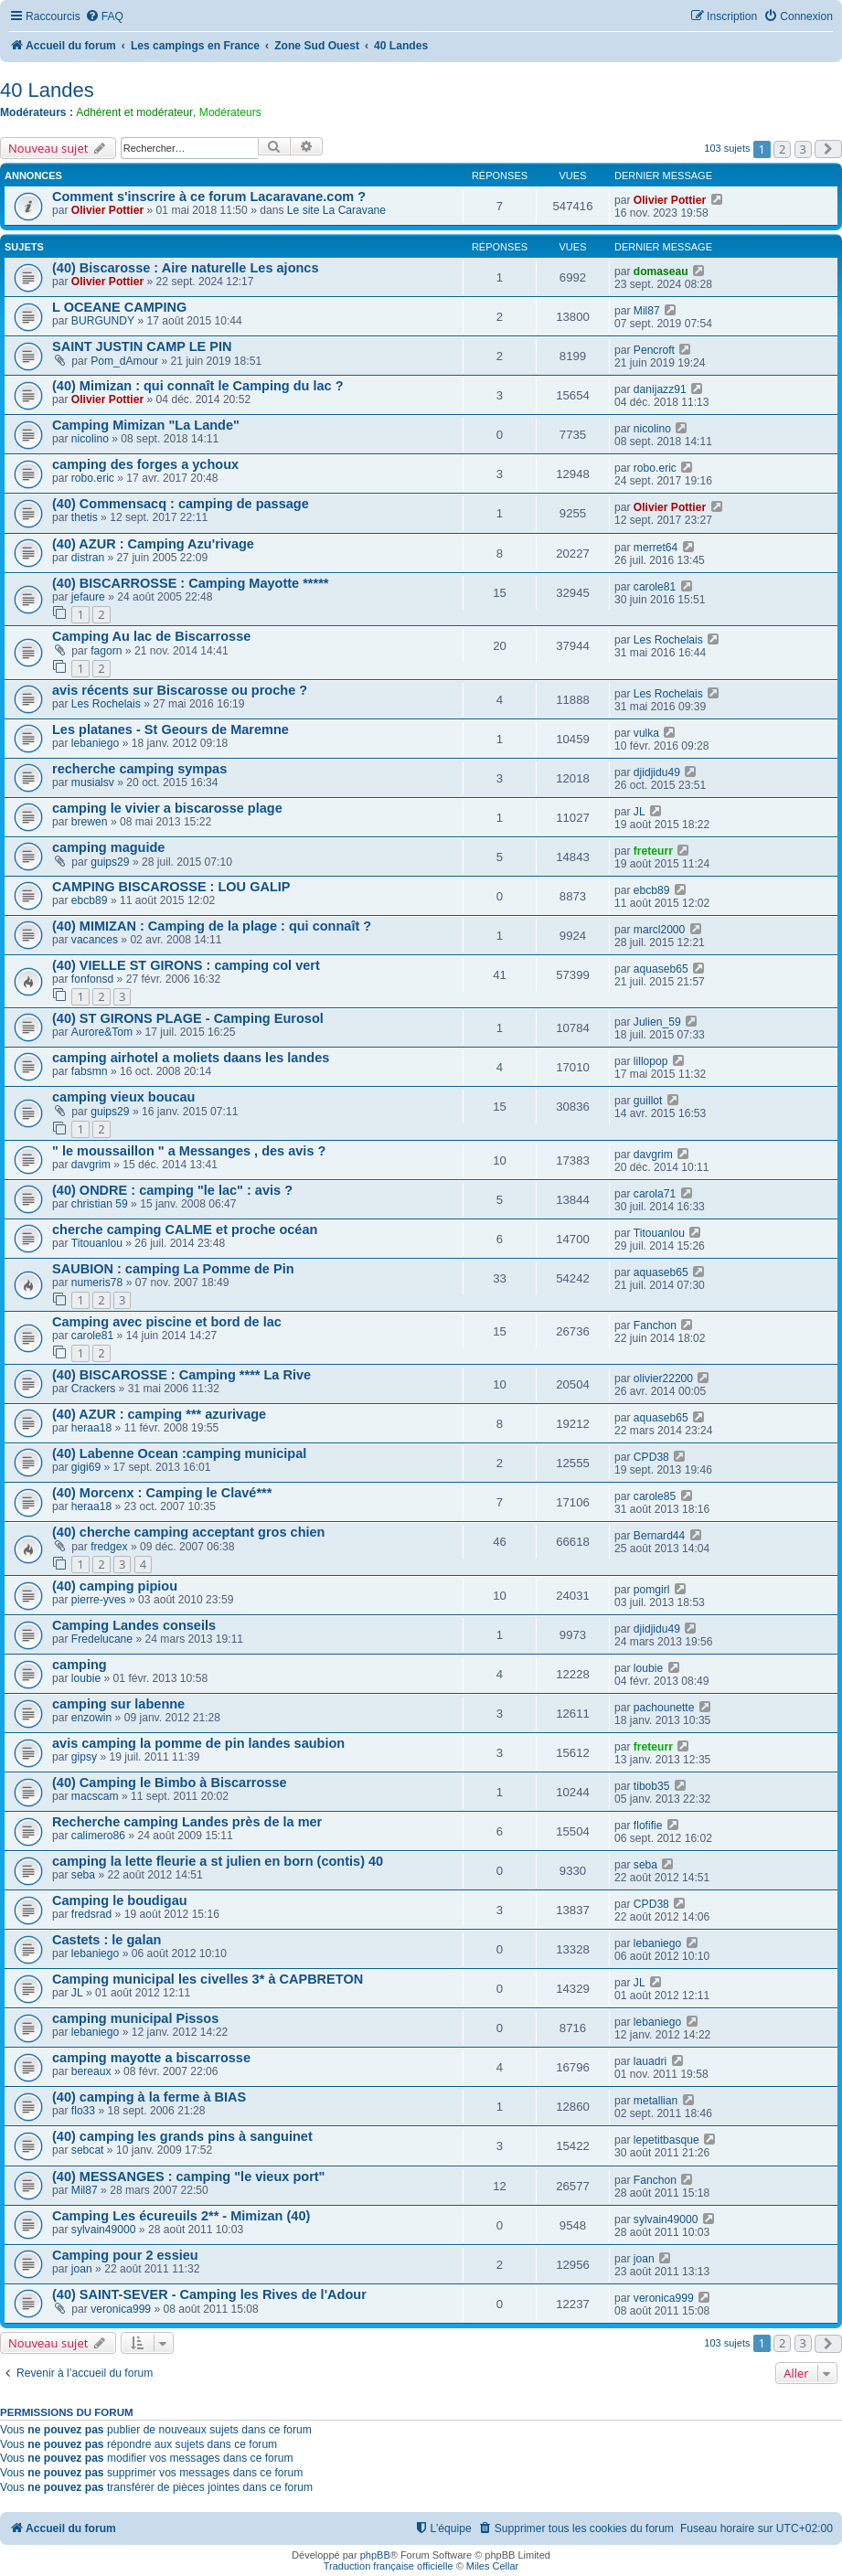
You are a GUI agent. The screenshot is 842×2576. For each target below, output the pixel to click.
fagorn (106, 650)
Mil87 (647, 310)
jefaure (88, 597)
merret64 (655, 547)
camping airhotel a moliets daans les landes (190, 1057)
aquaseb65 (661, 969)
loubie (86, 1678)
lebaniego (95, 743)
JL (639, 811)
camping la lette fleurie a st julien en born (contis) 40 (217, 1861)
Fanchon (655, 1325)
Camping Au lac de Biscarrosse (151, 636)
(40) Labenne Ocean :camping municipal (179, 1453)
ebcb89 (89, 900)
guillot (648, 1100)
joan (81, 2268)
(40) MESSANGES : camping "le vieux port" (188, 2176)
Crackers (93, 1388)
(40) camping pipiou (114, 1586)
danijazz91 (660, 389)
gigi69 (86, 1467)
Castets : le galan (106, 1939)
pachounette (664, 1707)
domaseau (661, 271)
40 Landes (47, 90)
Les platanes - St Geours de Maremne (170, 729)
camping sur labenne (118, 1704)
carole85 (655, 1496)
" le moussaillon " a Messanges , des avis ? (188, 1151)
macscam (95, 1796)
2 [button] (782, 149)
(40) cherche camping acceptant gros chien (188, 1532)
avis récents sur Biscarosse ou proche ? (179, 690)
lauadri (650, 2061)
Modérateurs (230, 112)
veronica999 (121, 2309)
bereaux (91, 2071)
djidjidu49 (657, 772)
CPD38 (651, 1457)
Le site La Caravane (336, 210)
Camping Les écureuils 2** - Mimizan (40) (181, 2216)
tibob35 (652, 1786)
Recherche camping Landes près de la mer (187, 1822)
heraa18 (91, 1427)
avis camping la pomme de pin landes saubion (198, 1743)
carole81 (655, 586)
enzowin (91, 1717)
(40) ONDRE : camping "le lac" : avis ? (172, 1190)
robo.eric (92, 478)
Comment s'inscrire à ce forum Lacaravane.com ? (209, 196)
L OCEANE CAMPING (119, 307)
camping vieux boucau (123, 1097)
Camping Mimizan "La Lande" (146, 425)
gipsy (84, 1757)
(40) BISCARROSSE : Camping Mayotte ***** (190, 583)
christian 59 (99, 1204)
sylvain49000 (103, 2229)
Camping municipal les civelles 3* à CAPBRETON (207, 1979)
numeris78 (97, 1282)
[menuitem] (104, 17)
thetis (84, 517)
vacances (94, 939)
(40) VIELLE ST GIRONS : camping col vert (186, 965)
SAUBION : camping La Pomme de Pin (173, 1268)
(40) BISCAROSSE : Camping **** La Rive (181, 1375)
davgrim (91, 1164)
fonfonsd (92, 979)
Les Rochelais (668, 639)
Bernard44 (659, 1535)
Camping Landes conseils (134, 1625)
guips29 (110, 862)
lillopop (651, 1061)
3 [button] (803, 149)
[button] (828, 149)
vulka (646, 733)
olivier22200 (663, 1378)
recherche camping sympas (139, 768)
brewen (89, 821)
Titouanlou (97, 1243)
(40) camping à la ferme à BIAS (149, 2097)
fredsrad (91, 1914)
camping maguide (108, 847)
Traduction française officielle (388, 2565)
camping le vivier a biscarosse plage (167, 808)
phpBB (375, 2554)
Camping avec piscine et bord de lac (167, 1322)
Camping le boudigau (119, 1900)
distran (87, 557)
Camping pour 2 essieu (125, 2255)
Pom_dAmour (124, 361)
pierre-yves (98, 1599)
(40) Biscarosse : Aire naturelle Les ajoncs (185, 268)
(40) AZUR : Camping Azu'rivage (153, 544)
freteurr (653, 851)
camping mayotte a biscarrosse (151, 2057)
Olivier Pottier (107, 210)
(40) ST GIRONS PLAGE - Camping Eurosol (188, 1018)
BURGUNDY (102, 320)
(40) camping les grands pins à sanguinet (182, 2136)
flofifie (648, 1825)
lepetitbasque (666, 2140)
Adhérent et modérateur (134, 112)
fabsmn (89, 1071)
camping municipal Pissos (135, 2018)
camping (79, 1664)
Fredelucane (102, 1639)
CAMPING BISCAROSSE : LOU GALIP (171, 886)
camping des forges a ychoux (145, 464)
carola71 (655, 1193)
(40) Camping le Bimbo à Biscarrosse (169, 1782)
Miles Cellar (492, 2565)
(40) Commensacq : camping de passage (180, 503)
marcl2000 (659, 929)
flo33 (83, 2110)
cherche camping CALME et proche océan (184, 1229)
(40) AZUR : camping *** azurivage (159, 1414)
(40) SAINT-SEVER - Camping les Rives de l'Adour (209, 2294)
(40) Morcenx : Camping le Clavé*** (162, 1492)
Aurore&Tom (102, 1032)
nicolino (90, 438)
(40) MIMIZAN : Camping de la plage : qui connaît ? (211, 926)
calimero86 (98, 1835)
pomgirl (652, 1589)
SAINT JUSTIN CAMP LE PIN (142, 346)
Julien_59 (657, 1022)
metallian (655, 2100)
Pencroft (654, 350)
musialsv (92, 782)
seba (83, 1874)
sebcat (87, 2150)
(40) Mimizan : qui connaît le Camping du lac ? (198, 385)
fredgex (109, 1546)
